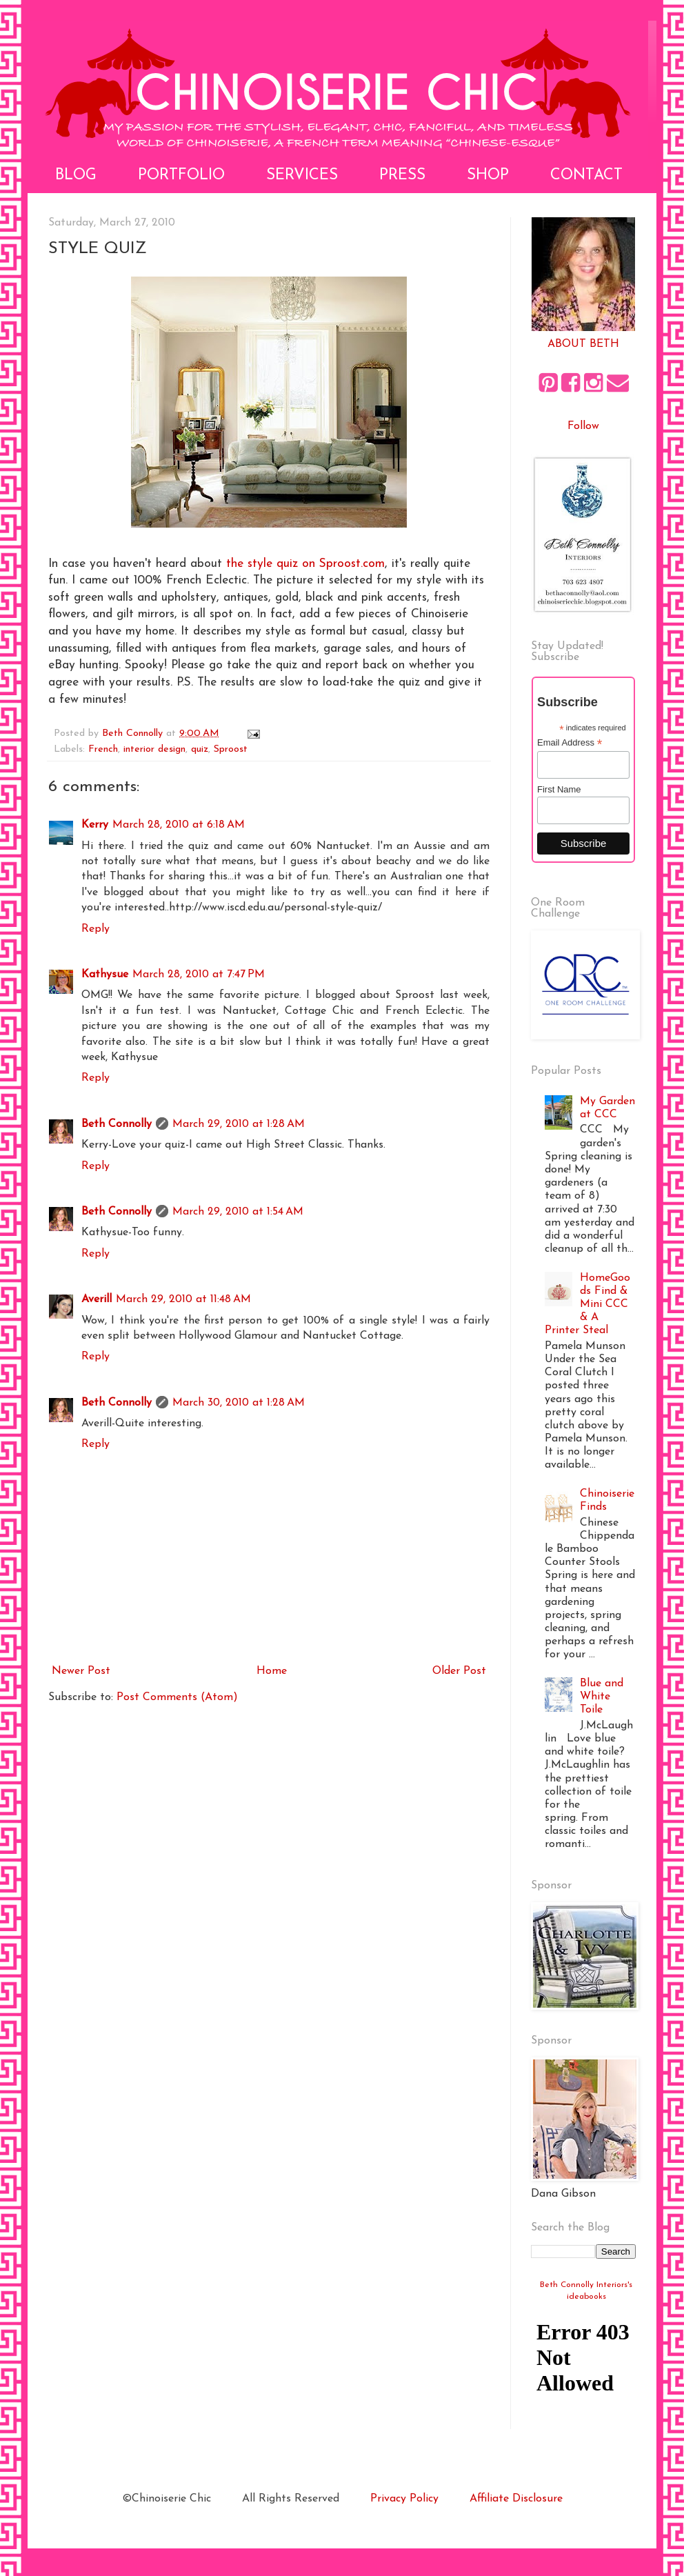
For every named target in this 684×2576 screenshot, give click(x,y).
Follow (583, 426)
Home (271, 1671)
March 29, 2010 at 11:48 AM (183, 1299)
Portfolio (181, 175)
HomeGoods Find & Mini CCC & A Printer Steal (587, 1304)
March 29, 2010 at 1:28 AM (238, 1124)
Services (302, 175)
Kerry (94, 824)
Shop (488, 175)
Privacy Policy (404, 2498)
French (103, 749)
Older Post (459, 1671)
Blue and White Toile (601, 1696)
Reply (95, 929)
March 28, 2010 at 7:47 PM (198, 974)
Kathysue (104, 974)
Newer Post (81, 1671)
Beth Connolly (116, 1124)
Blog (76, 175)
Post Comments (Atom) (177, 1697)
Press (402, 175)
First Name (559, 789)
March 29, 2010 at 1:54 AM (237, 1211)
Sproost (231, 749)
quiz (199, 749)
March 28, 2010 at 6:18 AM (178, 824)
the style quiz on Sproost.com (305, 564)
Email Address (569, 743)
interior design (154, 749)
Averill (96, 1299)
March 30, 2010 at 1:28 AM (238, 1402)
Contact (586, 175)
